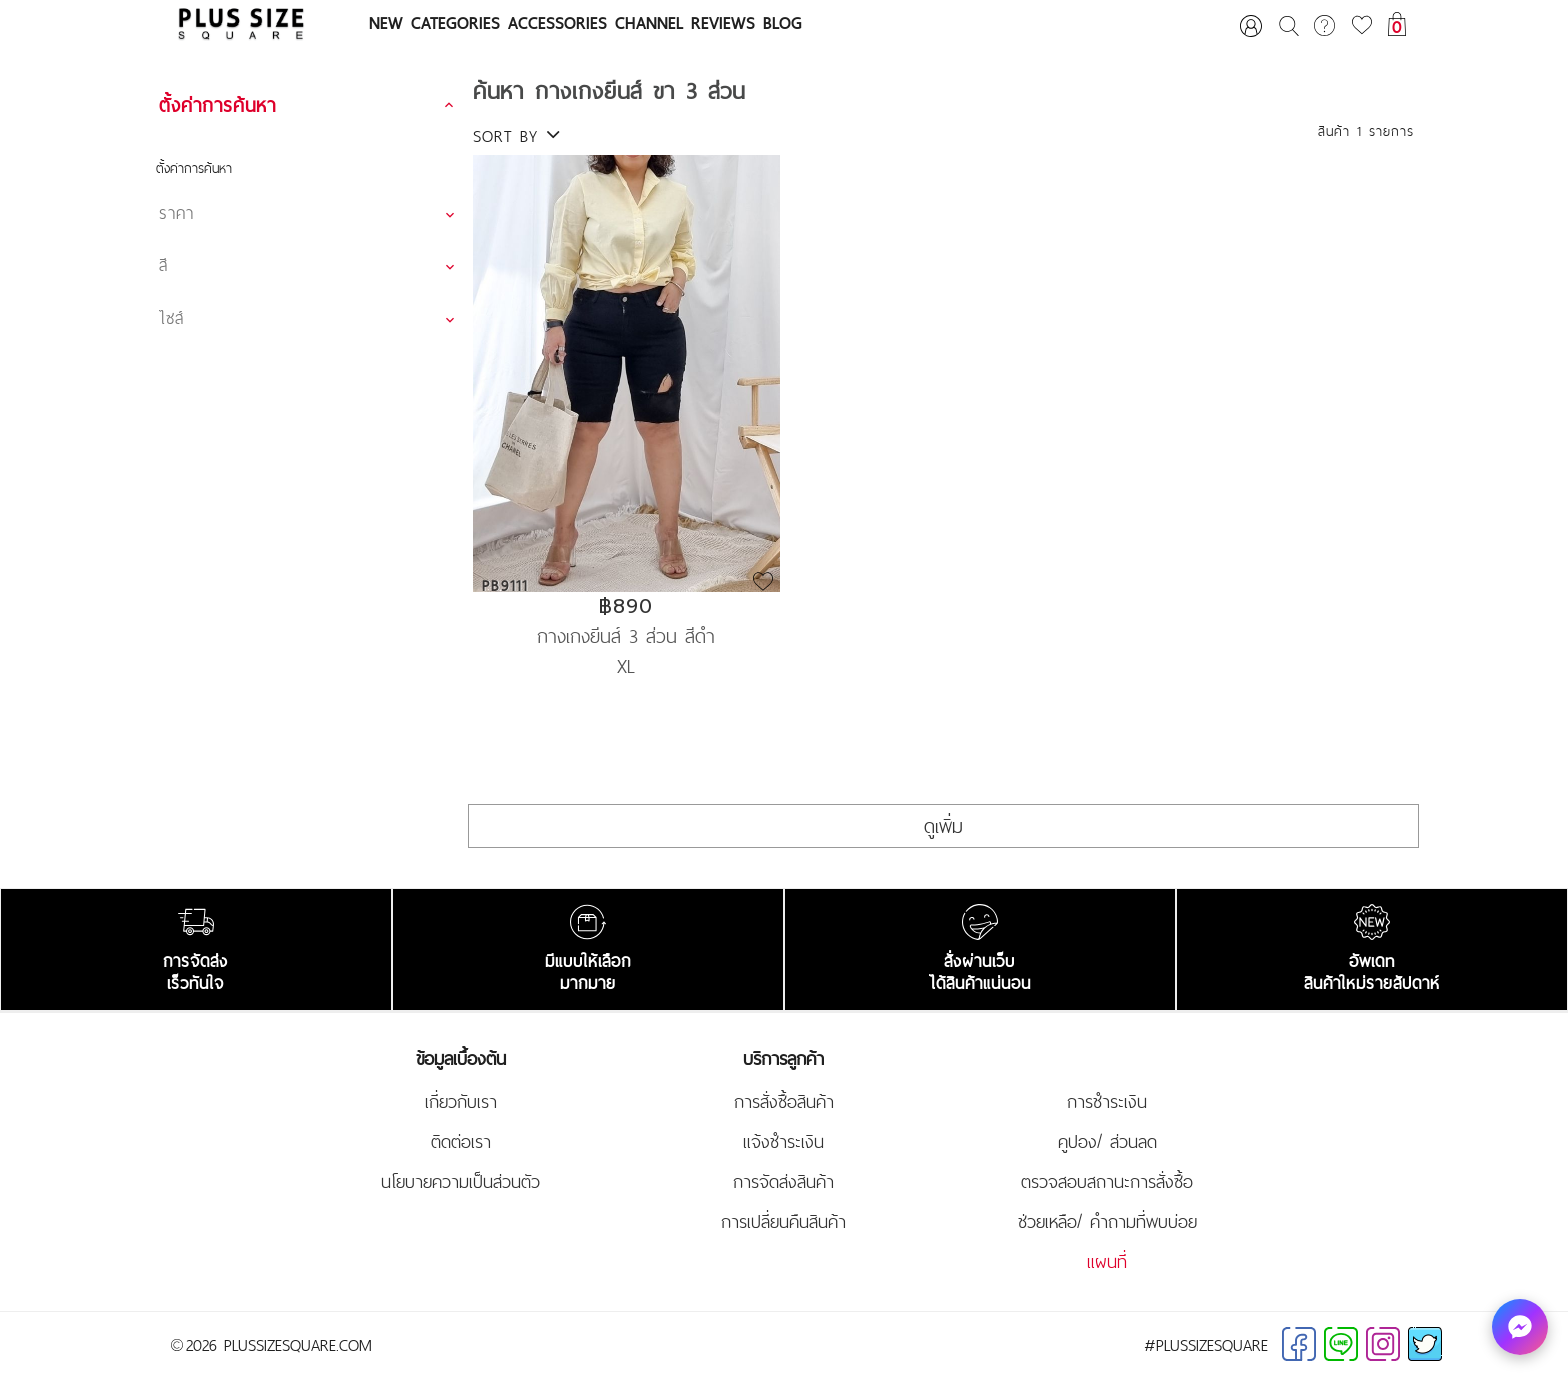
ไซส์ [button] (171, 318)
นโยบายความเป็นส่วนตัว (460, 1182)
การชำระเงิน (1107, 1102)
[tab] (309, 105)
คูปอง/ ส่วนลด (1107, 1142)
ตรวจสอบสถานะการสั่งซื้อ (1107, 1182)
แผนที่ (1107, 1262)
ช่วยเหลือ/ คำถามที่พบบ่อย (1107, 1222)
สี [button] (163, 265)
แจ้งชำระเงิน (783, 1142)
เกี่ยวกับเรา (461, 1102)
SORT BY (517, 136)
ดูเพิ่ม (943, 826)
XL (626, 666)
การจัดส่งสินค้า (783, 1182)
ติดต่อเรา (461, 1142)
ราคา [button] (176, 213)
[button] (309, 105)
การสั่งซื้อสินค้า (784, 1102)
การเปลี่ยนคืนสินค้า (783, 1222)
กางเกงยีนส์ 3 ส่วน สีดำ (626, 634)
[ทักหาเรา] (1520, 1327)
